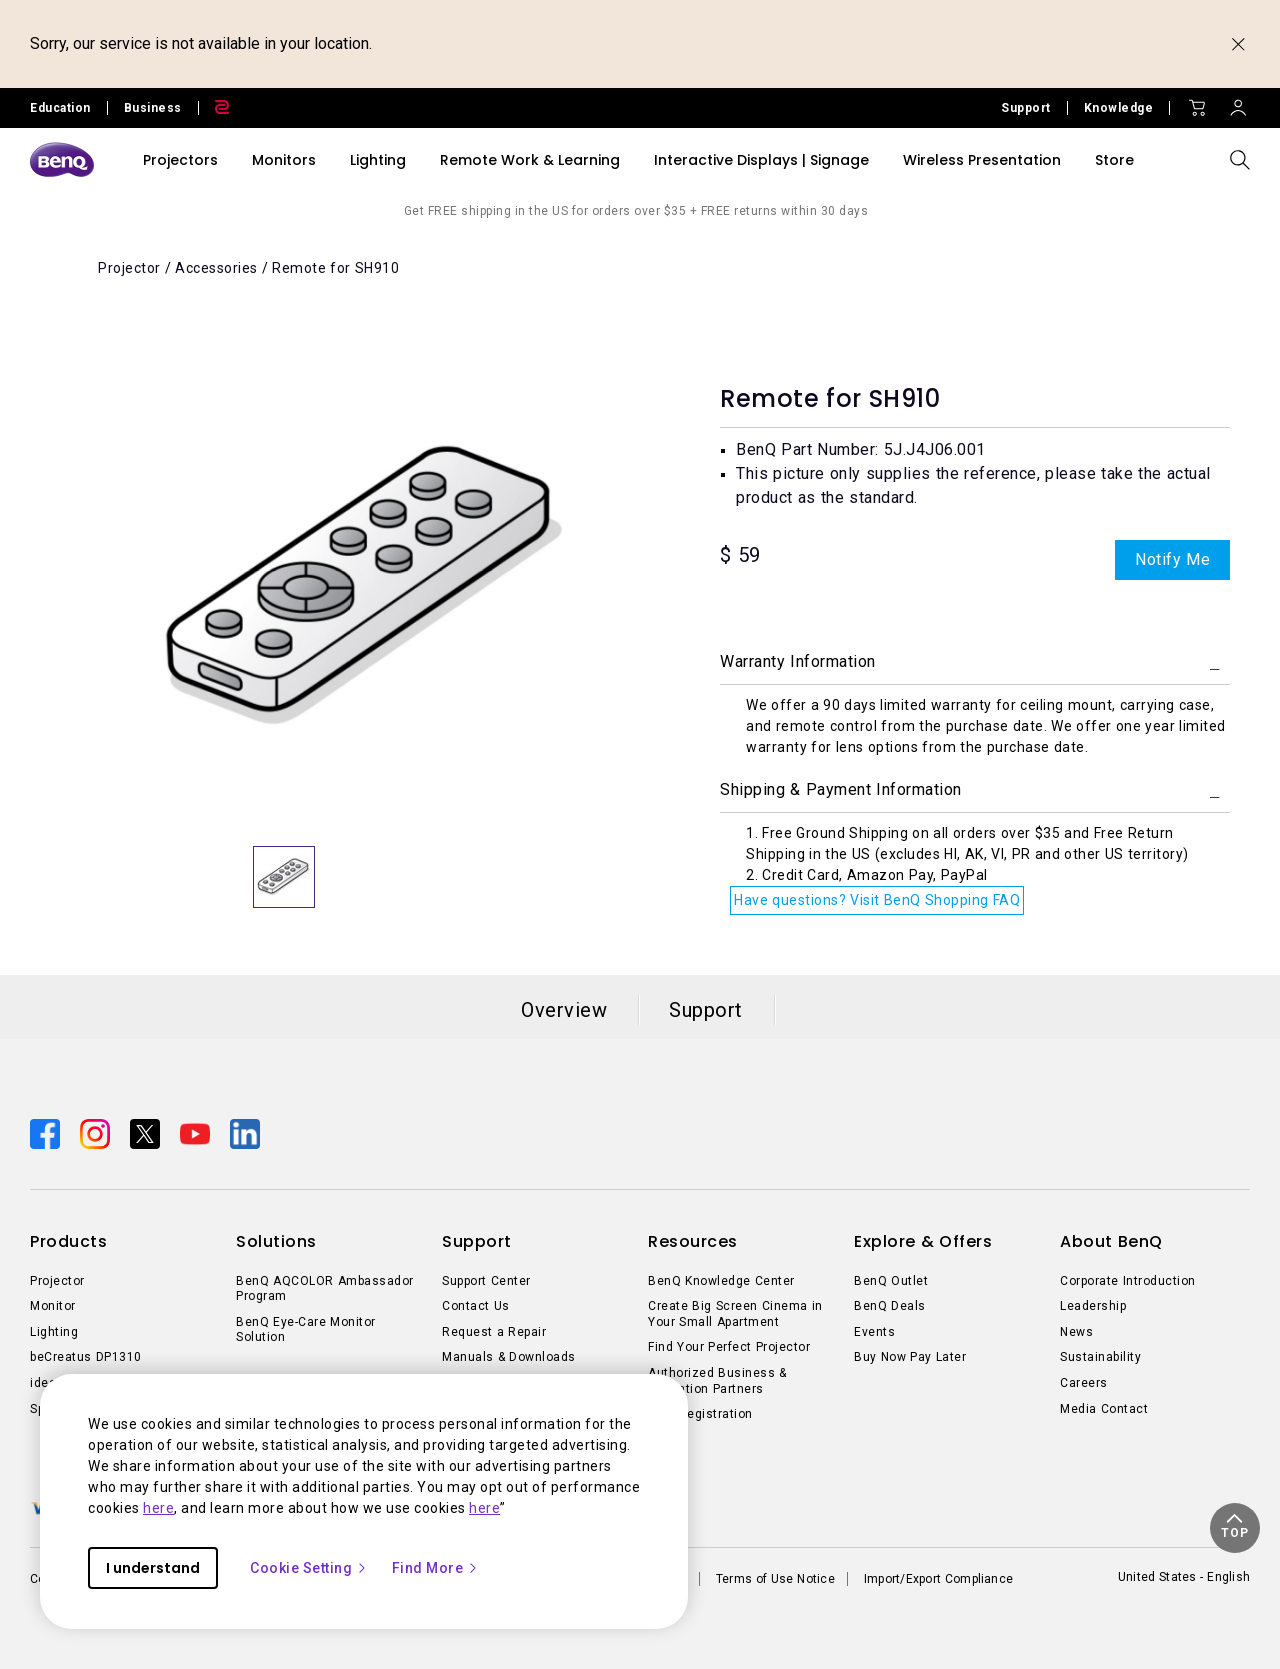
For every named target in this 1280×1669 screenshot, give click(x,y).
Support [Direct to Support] (1026, 108)
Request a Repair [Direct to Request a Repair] (494, 1332)
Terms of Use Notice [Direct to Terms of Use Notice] (775, 1579)
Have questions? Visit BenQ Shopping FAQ (877, 900)
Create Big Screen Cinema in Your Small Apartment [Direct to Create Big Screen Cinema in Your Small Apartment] (735, 1314)
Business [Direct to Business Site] (153, 108)
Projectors (180, 160)
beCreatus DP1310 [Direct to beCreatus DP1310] (86, 1357)
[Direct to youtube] (197, 1132)
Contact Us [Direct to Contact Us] (476, 1306)
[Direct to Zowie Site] (214, 108)
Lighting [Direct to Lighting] (54, 1332)
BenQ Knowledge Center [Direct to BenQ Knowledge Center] (721, 1281)
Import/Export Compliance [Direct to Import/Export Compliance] (938, 1579)
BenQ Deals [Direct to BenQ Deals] (890, 1306)
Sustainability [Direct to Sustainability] (1100, 1357)
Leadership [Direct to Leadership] (1093, 1306)
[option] (365, 586)
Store (1114, 160)
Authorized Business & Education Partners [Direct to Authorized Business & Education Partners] (717, 1381)
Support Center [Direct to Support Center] (486, 1281)
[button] (1235, 1528)
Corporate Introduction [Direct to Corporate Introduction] (1128, 1281)
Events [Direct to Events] (874, 1332)
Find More (436, 1568)
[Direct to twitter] (147, 1132)
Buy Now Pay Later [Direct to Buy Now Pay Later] (910, 1357)
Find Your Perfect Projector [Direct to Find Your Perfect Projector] (729, 1347)
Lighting (378, 160)
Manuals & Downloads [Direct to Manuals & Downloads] (509, 1357)
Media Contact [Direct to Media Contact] (1104, 1409)
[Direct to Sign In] (1238, 103)
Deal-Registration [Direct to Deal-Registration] (700, 1414)
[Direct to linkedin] (245, 1132)
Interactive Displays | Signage (761, 160)
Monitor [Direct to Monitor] (53, 1306)
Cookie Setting (309, 1568)
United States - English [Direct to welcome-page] (1184, 1577)
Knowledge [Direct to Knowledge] (1119, 108)
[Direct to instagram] (97, 1132)
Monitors (284, 160)
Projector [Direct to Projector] (57, 1281)
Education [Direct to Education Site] (60, 108)
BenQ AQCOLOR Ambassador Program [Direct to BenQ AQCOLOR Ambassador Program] (325, 1289)
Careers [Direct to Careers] (1084, 1383)
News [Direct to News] (1076, 1332)
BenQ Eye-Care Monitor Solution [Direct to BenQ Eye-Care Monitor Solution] (306, 1330)
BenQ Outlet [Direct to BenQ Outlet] (891, 1281)
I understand (153, 1568)
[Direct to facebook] (47, 1132)
